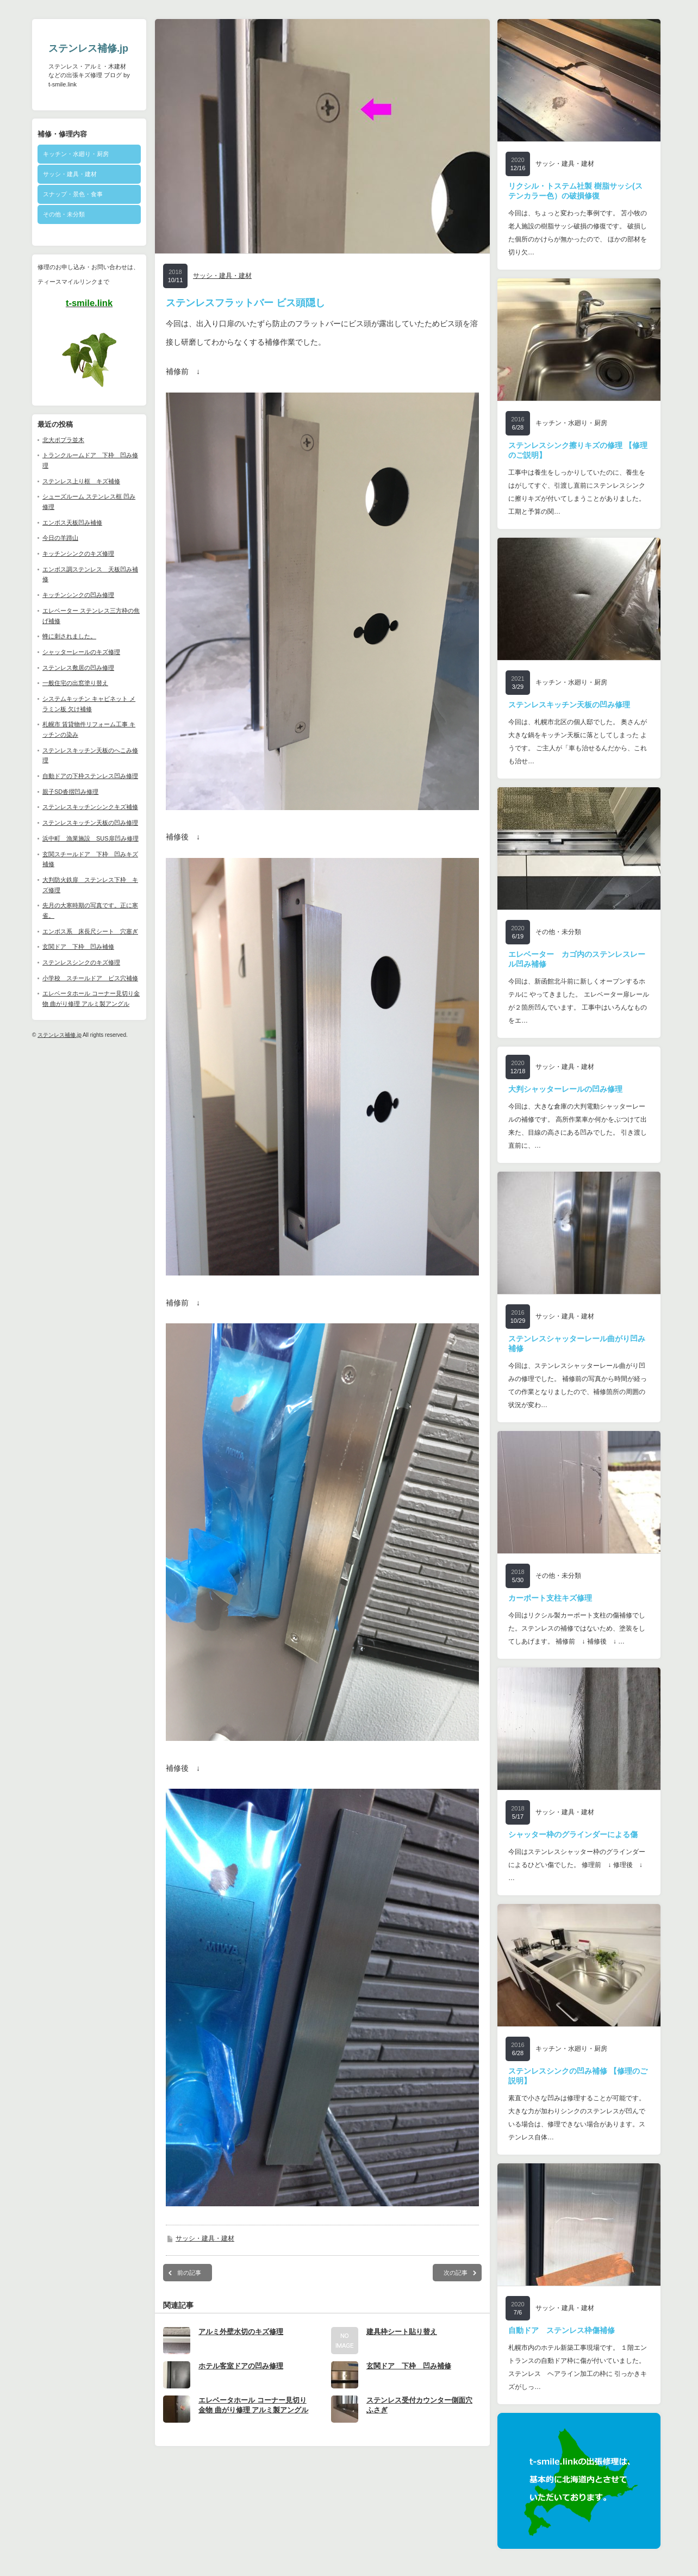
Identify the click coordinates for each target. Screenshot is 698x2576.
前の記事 (189, 2272)
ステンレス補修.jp (88, 48)
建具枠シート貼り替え (401, 2332)
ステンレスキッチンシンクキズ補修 (90, 807)
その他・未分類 (64, 214)
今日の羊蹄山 (60, 537)
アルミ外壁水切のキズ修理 (240, 2332)
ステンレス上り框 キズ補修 (81, 481)
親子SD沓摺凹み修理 (70, 791)
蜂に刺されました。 (69, 636)
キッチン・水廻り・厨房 (76, 154)
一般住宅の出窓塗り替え (75, 683)
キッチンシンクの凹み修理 (78, 595)
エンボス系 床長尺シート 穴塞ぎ (90, 931)
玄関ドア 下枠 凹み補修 (78, 946)
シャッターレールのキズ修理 (81, 652)
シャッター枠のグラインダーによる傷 (573, 1834)
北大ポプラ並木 (63, 440)
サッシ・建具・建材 (70, 174)
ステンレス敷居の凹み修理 (78, 667)
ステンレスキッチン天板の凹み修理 (90, 822)
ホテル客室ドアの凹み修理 (240, 2366)
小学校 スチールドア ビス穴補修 (90, 978)
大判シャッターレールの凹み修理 (565, 1089)
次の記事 (456, 2272)
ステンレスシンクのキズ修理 (81, 962)
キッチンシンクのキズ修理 (78, 553)
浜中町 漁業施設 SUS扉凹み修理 (90, 838)
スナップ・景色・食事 (73, 194)
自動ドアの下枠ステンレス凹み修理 (90, 776)
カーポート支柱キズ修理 (550, 1598)
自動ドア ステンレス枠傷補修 (561, 2330)
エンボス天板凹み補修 (72, 522)
